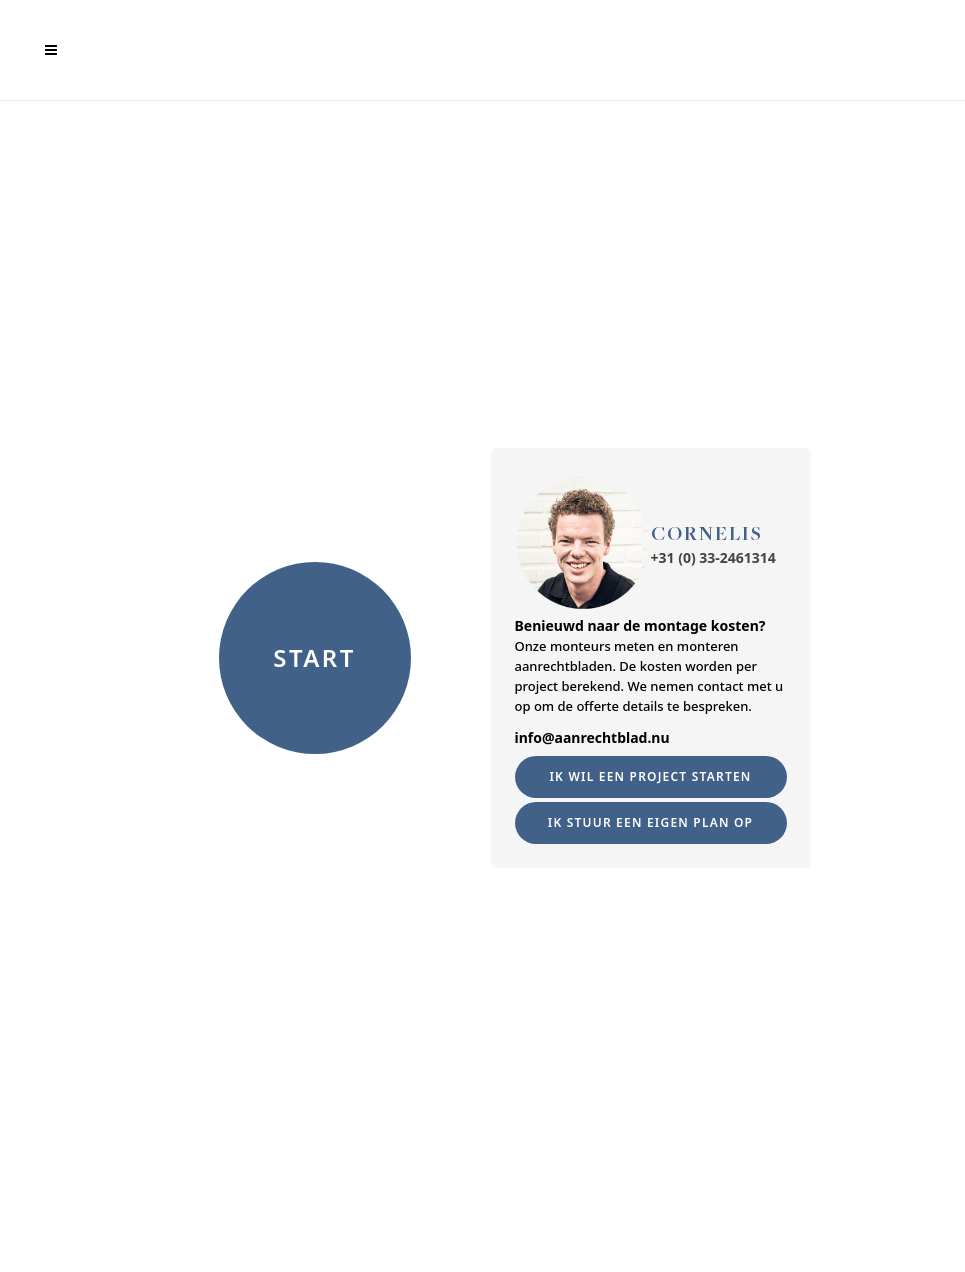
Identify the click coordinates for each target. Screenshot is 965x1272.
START (314, 657)
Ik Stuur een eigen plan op (650, 822)
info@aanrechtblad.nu (592, 737)
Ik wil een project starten (650, 776)
